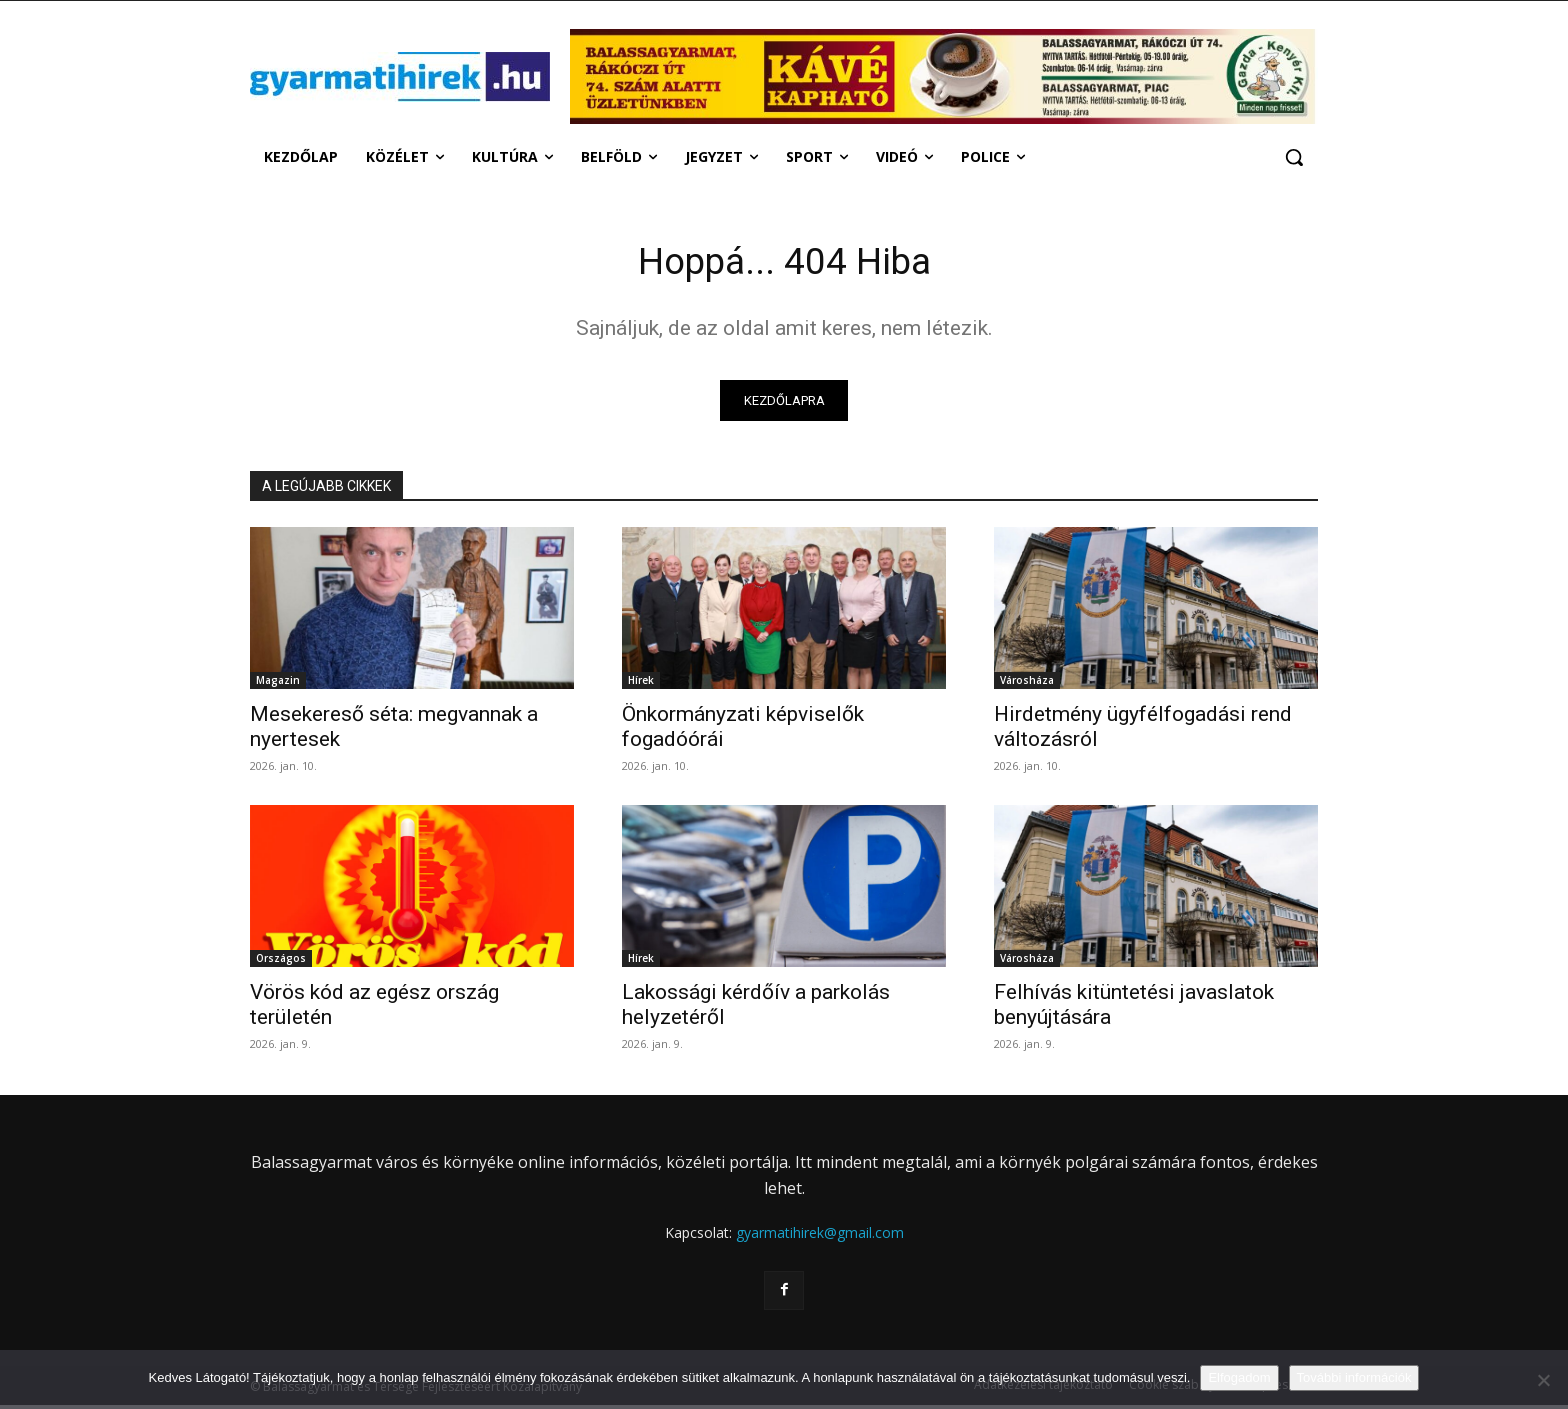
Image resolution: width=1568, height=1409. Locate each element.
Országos (281, 963)
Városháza (1027, 685)
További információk (1354, 1377)
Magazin (278, 685)
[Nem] (1543, 1380)
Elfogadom (1239, 1377)
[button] (1294, 157)
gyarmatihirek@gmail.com (820, 1237)
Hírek (641, 685)
